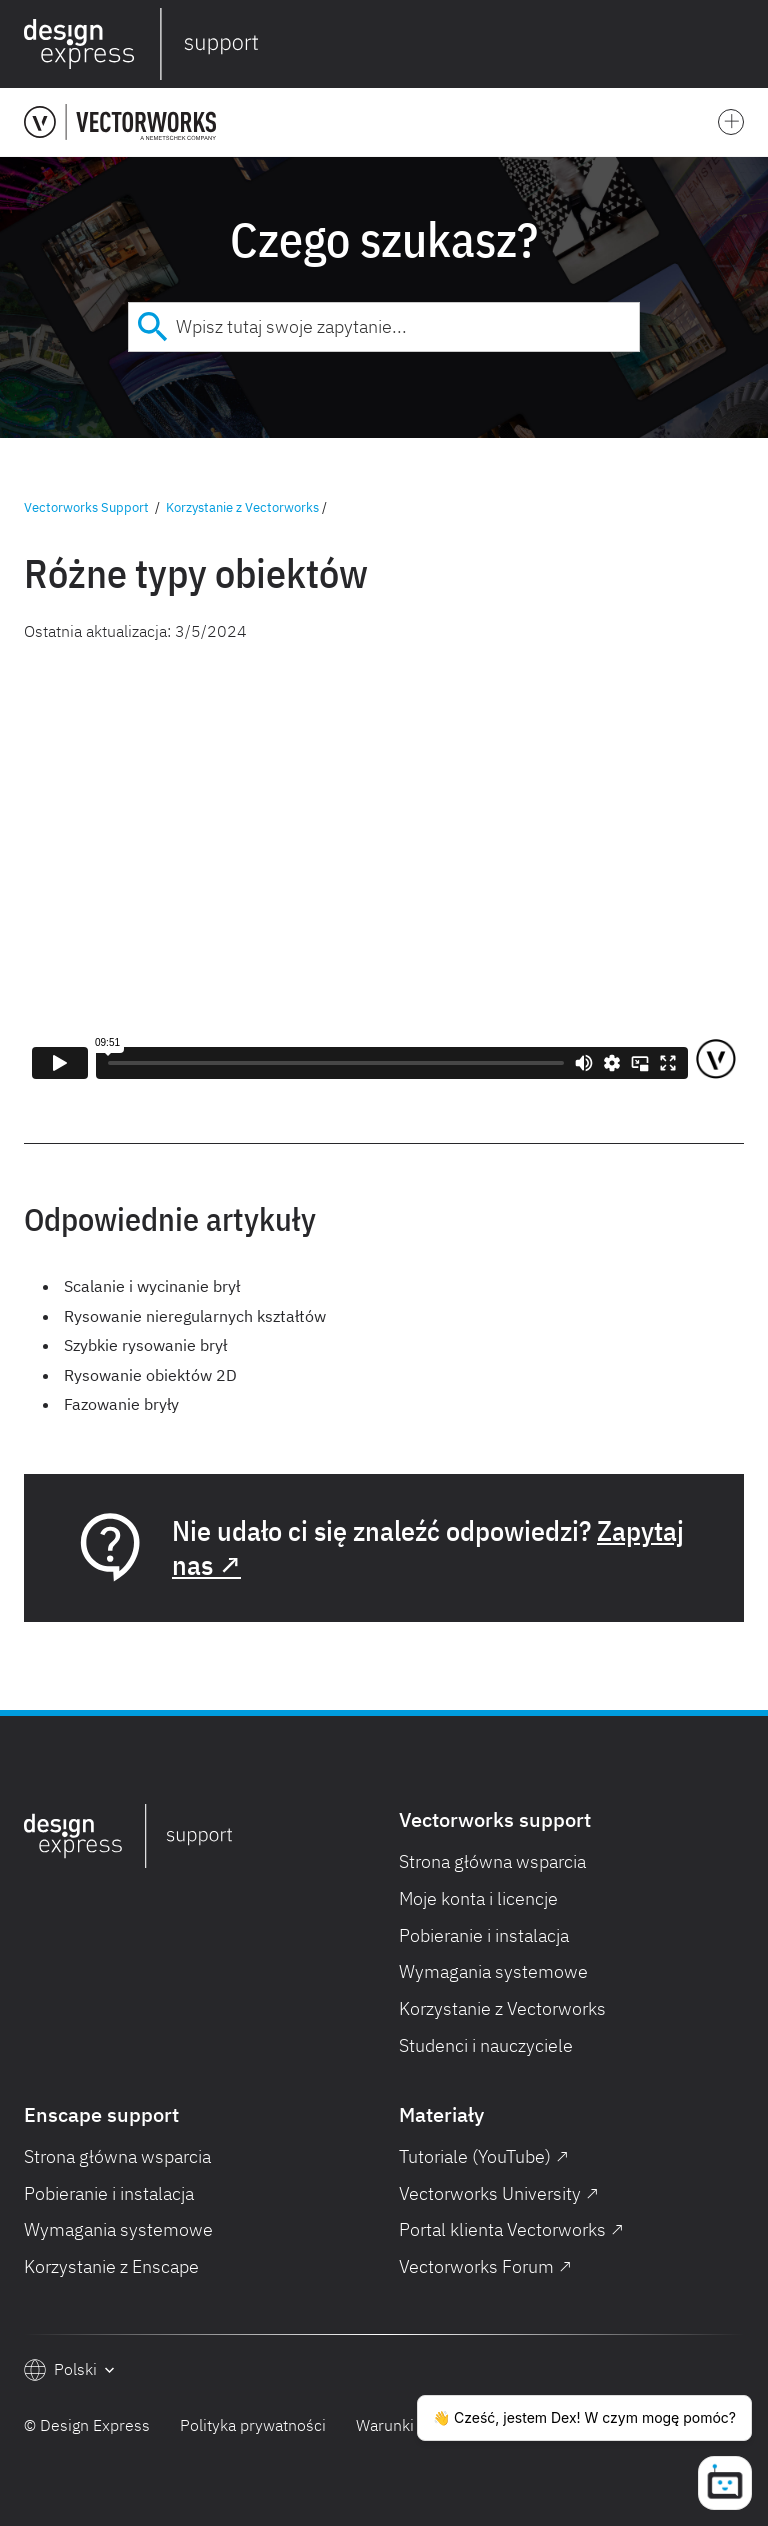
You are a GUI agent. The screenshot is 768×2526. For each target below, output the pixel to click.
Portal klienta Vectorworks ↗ (511, 2229)
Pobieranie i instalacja (484, 1935)
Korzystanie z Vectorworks (242, 507)
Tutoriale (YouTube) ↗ (484, 2156)
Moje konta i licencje (478, 1898)
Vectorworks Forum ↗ (485, 2266)
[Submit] (152, 327)
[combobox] (384, 327)
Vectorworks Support (86, 507)
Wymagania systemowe (493, 1971)
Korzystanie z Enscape (111, 2266)
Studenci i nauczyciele (486, 2045)
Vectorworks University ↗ (499, 2193)
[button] (740, 44)
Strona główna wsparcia (492, 1861)
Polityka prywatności (253, 2425)
